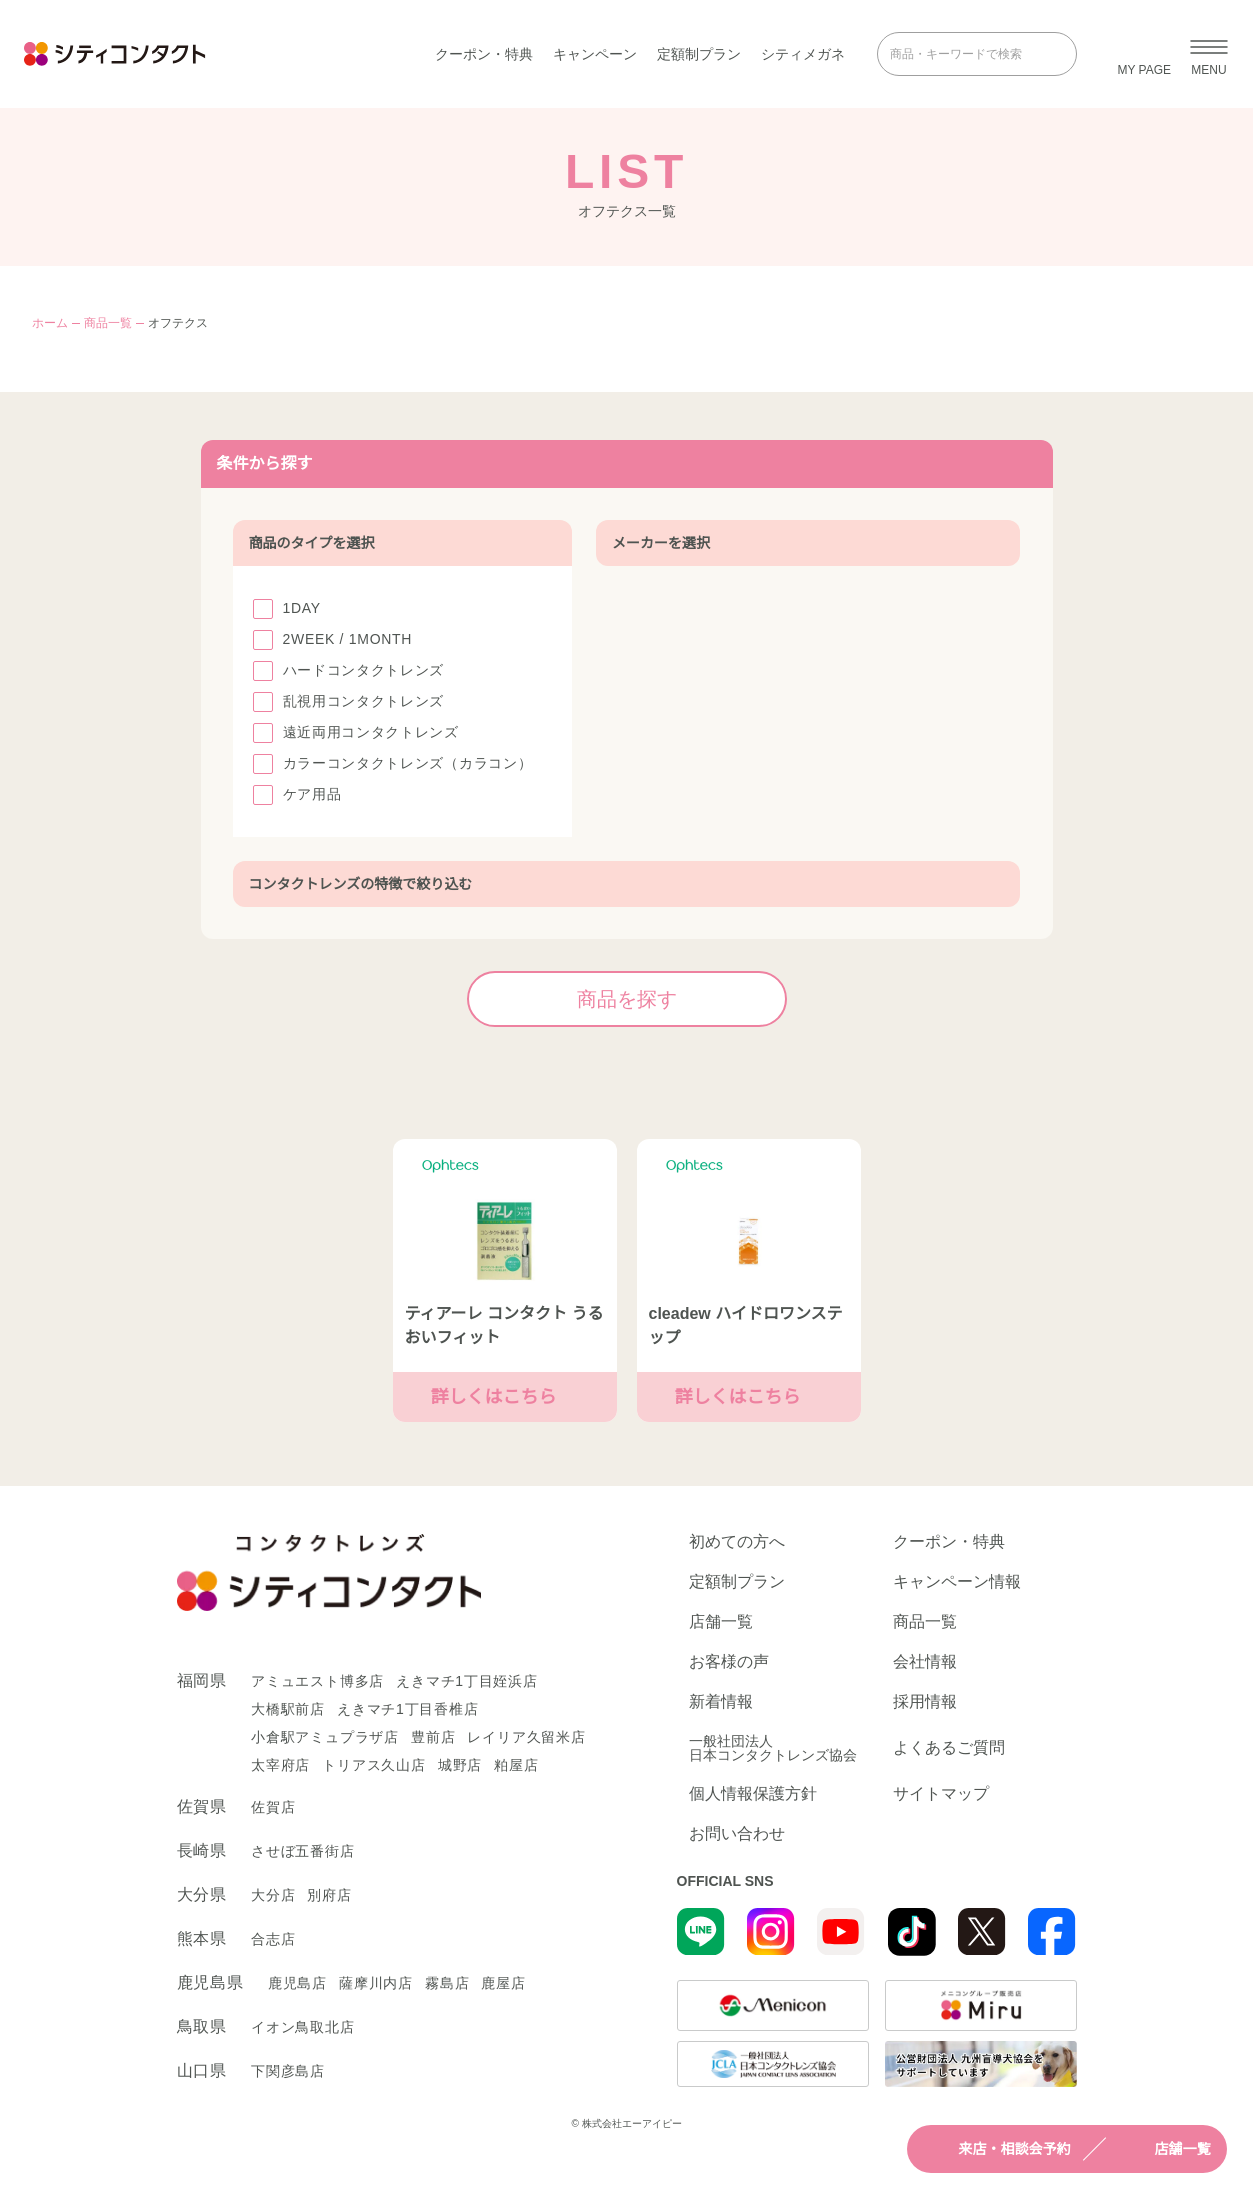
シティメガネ (803, 54)
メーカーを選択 (808, 543)
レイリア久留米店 (526, 1737)
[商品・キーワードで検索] (963, 54)
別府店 (329, 1895)
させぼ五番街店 (303, 1851)
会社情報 (925, 1662)
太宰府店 (280, 1765)
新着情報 (721, 1702)
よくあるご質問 (949, 1747)
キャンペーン (595, 54)
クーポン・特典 (484, 54)
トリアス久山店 (374, 1765)
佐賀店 (273, 1807)
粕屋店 (516, 1765)
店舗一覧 (1165, 2149)
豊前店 (433, 1737)
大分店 (273, 1895)
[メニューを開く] (1209, 54)
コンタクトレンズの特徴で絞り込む (627, 884)
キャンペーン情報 (957, 1582)
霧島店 (447, 1983)
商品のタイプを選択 (403, 543)
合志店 (273, 1939)
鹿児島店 (297, 1983)
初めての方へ (737, 1542)
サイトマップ (941, 1794)
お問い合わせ (737, 1834)
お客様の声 (729, 1662)
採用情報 (925, 1702)
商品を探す (673, 999)
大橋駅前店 (288, 1709)
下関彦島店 (288, 2071)
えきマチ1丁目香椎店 (408, 1709)
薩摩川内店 (376, 1983)
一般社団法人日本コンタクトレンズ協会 (773, 1748)
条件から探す (627, 463)
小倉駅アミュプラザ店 (325, 1737)
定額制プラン (699, 54)
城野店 (460, 1765)
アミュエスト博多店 (317, 1681)
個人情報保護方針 (753, 1794)
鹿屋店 (503, 1983)
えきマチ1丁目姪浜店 (467, 1681)
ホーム (50, 323)
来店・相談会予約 (997, 2149)
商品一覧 (108, 323)
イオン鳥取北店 (303, 2027)
